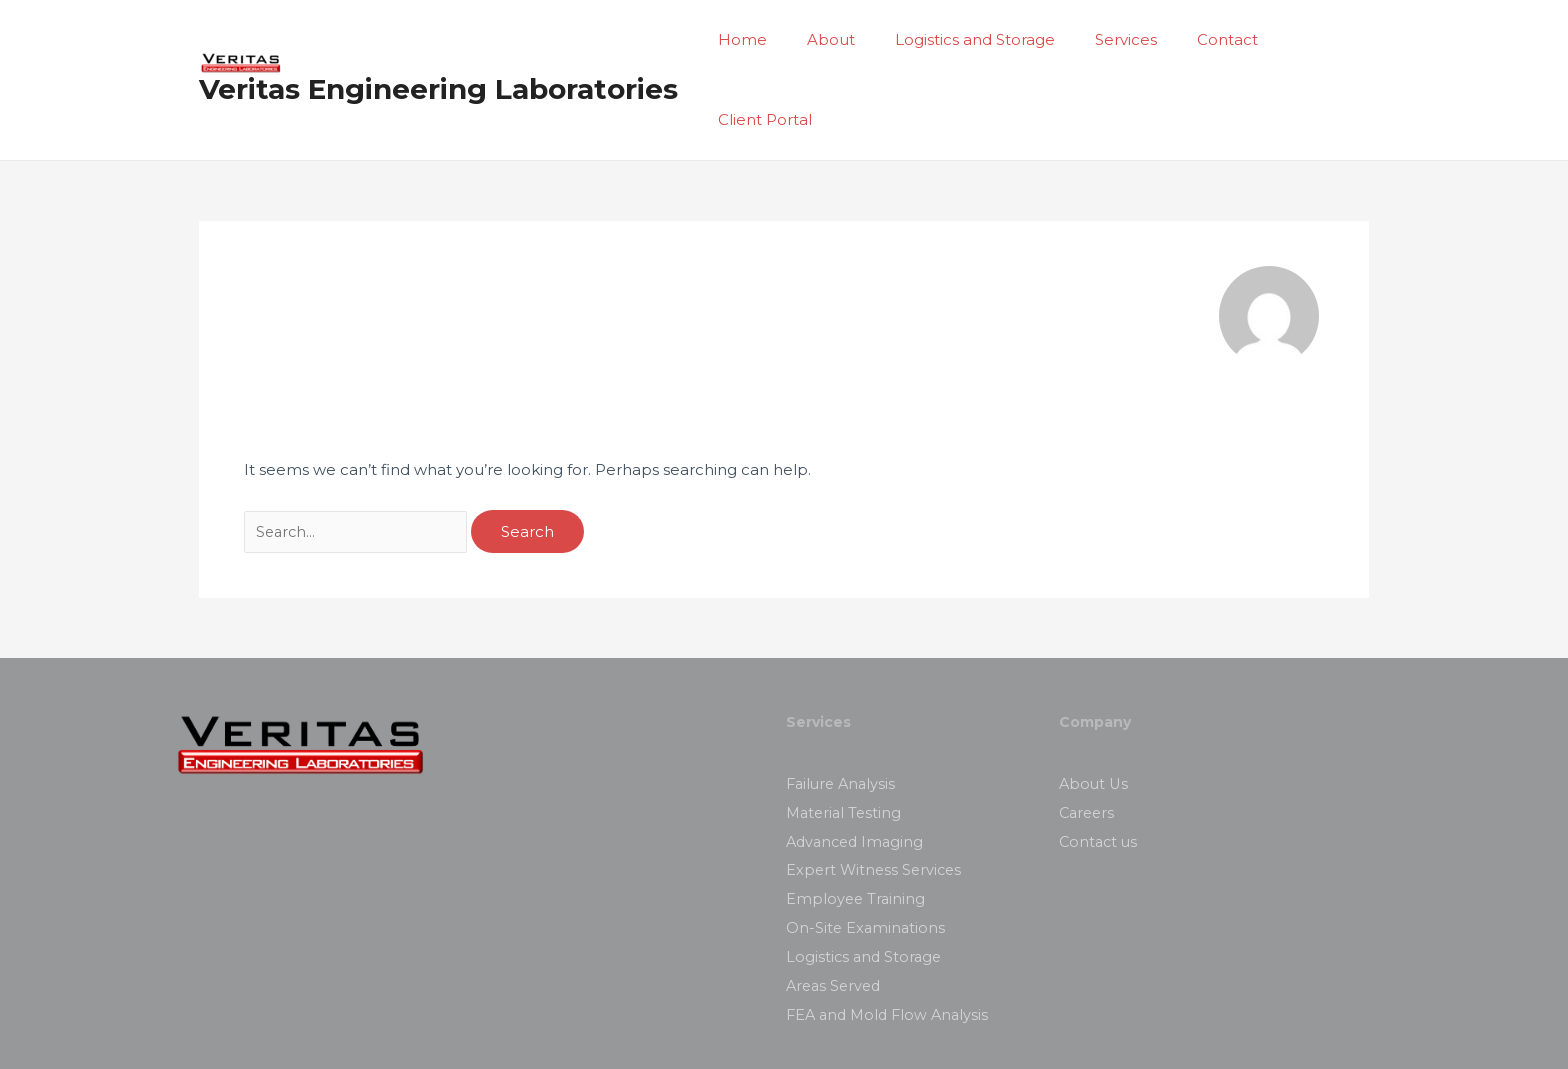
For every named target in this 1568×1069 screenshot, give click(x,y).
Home (754, 41)
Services (1108, 41)
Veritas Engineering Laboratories (438, 51)
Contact (1199, 41)
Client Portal (1307, 41)
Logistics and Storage (967, 41)
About (833, 41)
